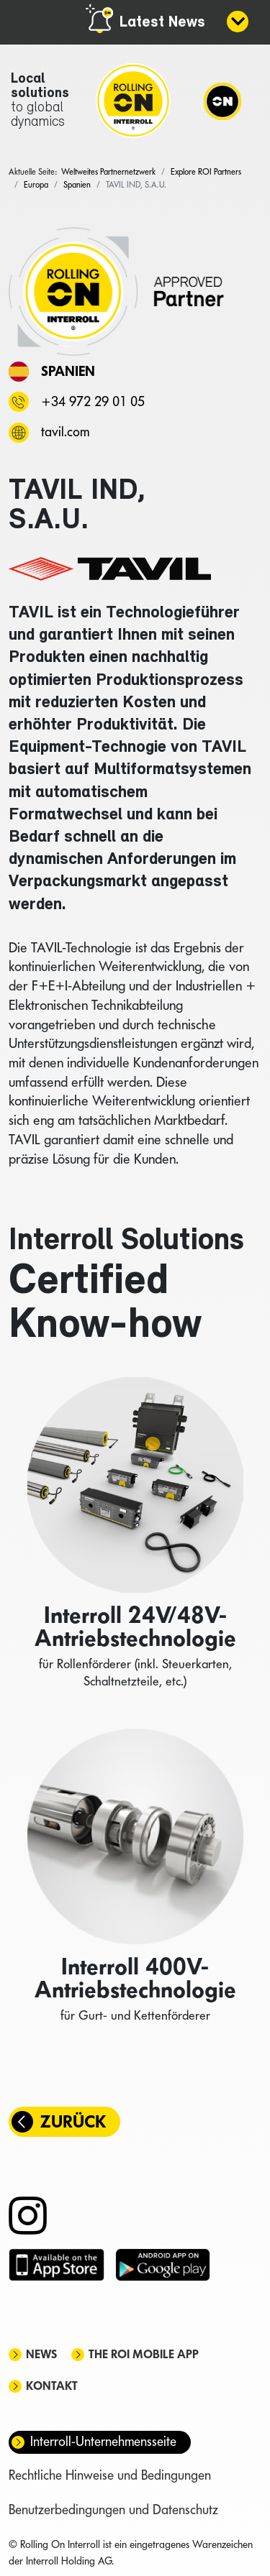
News (41, 2354)
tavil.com (65, 432)
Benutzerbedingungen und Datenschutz (113, 2509)
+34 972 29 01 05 (93, 401)
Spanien (68, 371)
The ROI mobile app (144, 2354)
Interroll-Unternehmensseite (103, 2441)
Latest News (162, 22)
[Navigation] (222, 100)
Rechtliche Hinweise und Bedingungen (110, 2475)
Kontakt (52, 2385)
